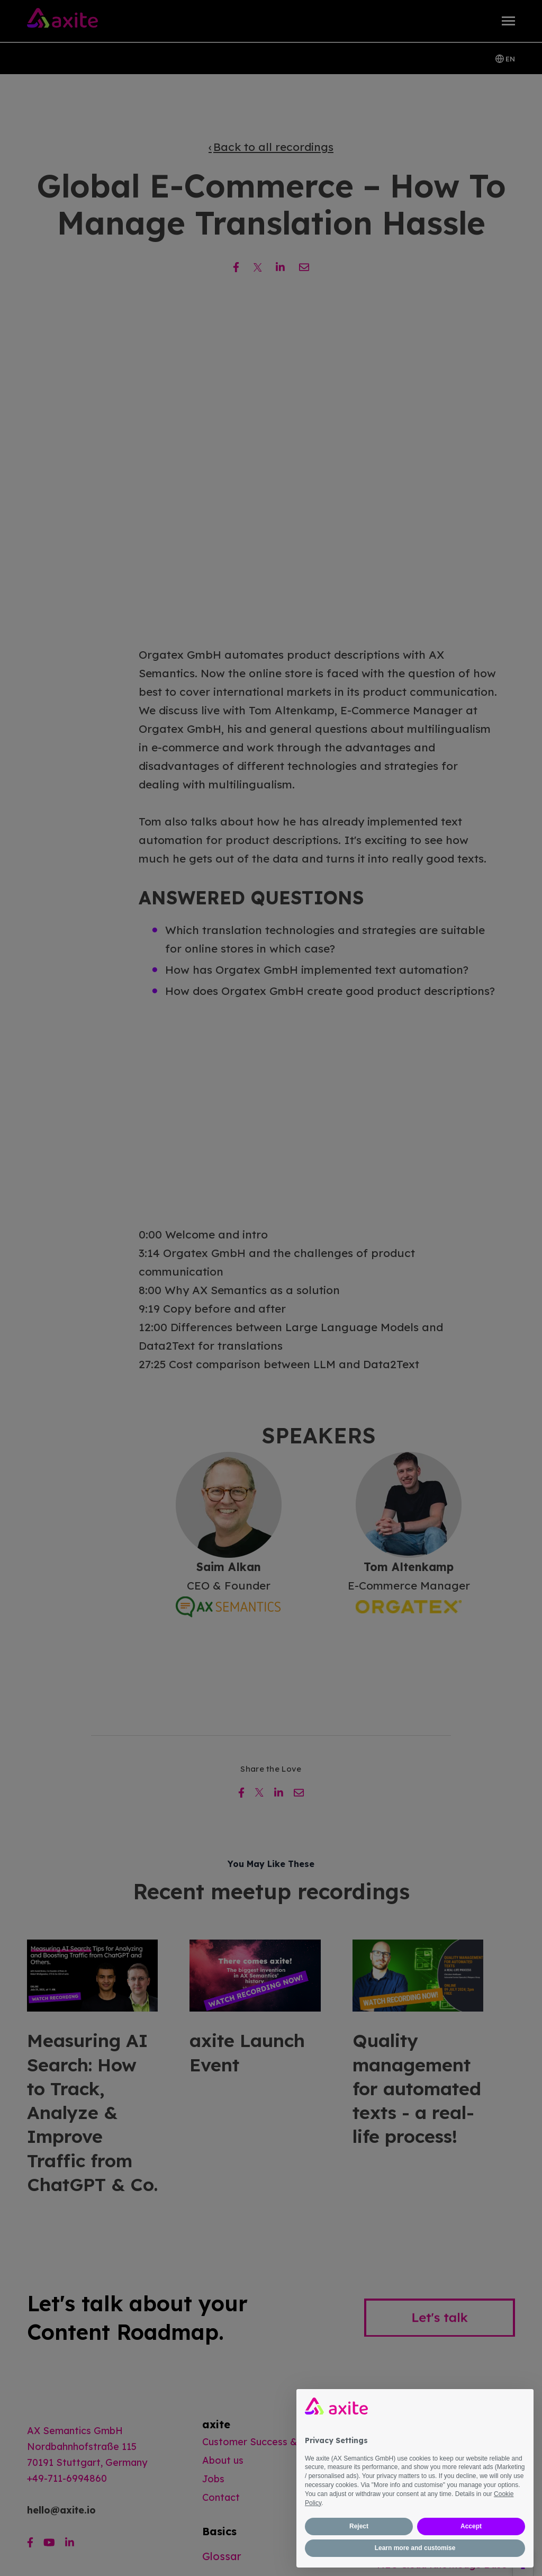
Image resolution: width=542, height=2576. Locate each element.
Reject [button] (358, 2526)
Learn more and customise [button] (415, 2548)
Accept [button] (471, 2526)
